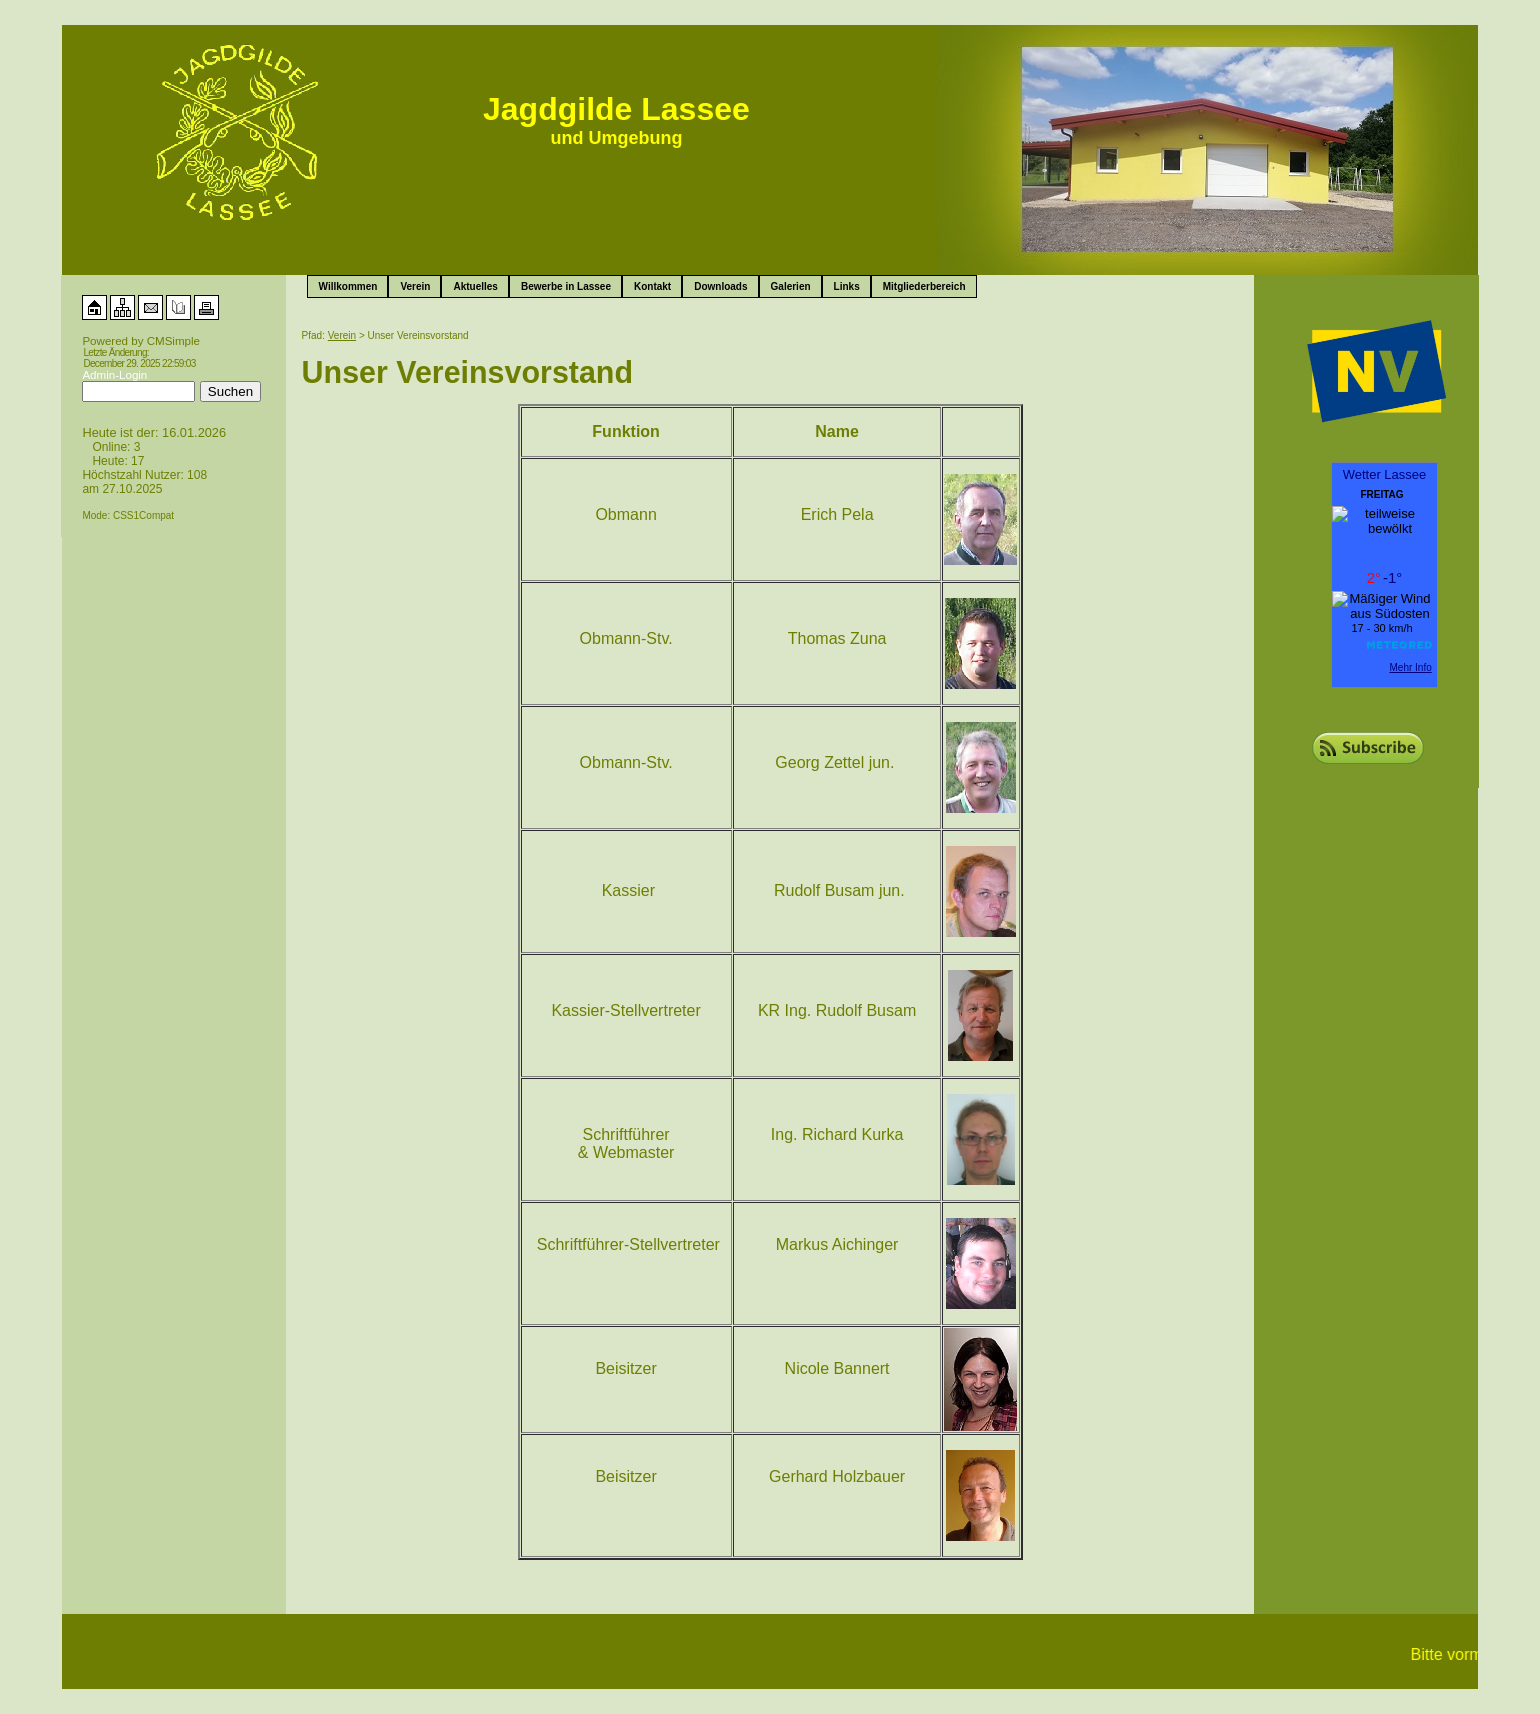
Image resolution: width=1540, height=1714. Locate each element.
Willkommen (348, 286)
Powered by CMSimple (141, 341)
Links (847, 286)
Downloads (720, 286)
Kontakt (652, 286)
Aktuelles (475, 286)
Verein (415, 286)
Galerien (791, 286)
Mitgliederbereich (924, 286)
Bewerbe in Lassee (566, 286)
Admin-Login (114, 375)
